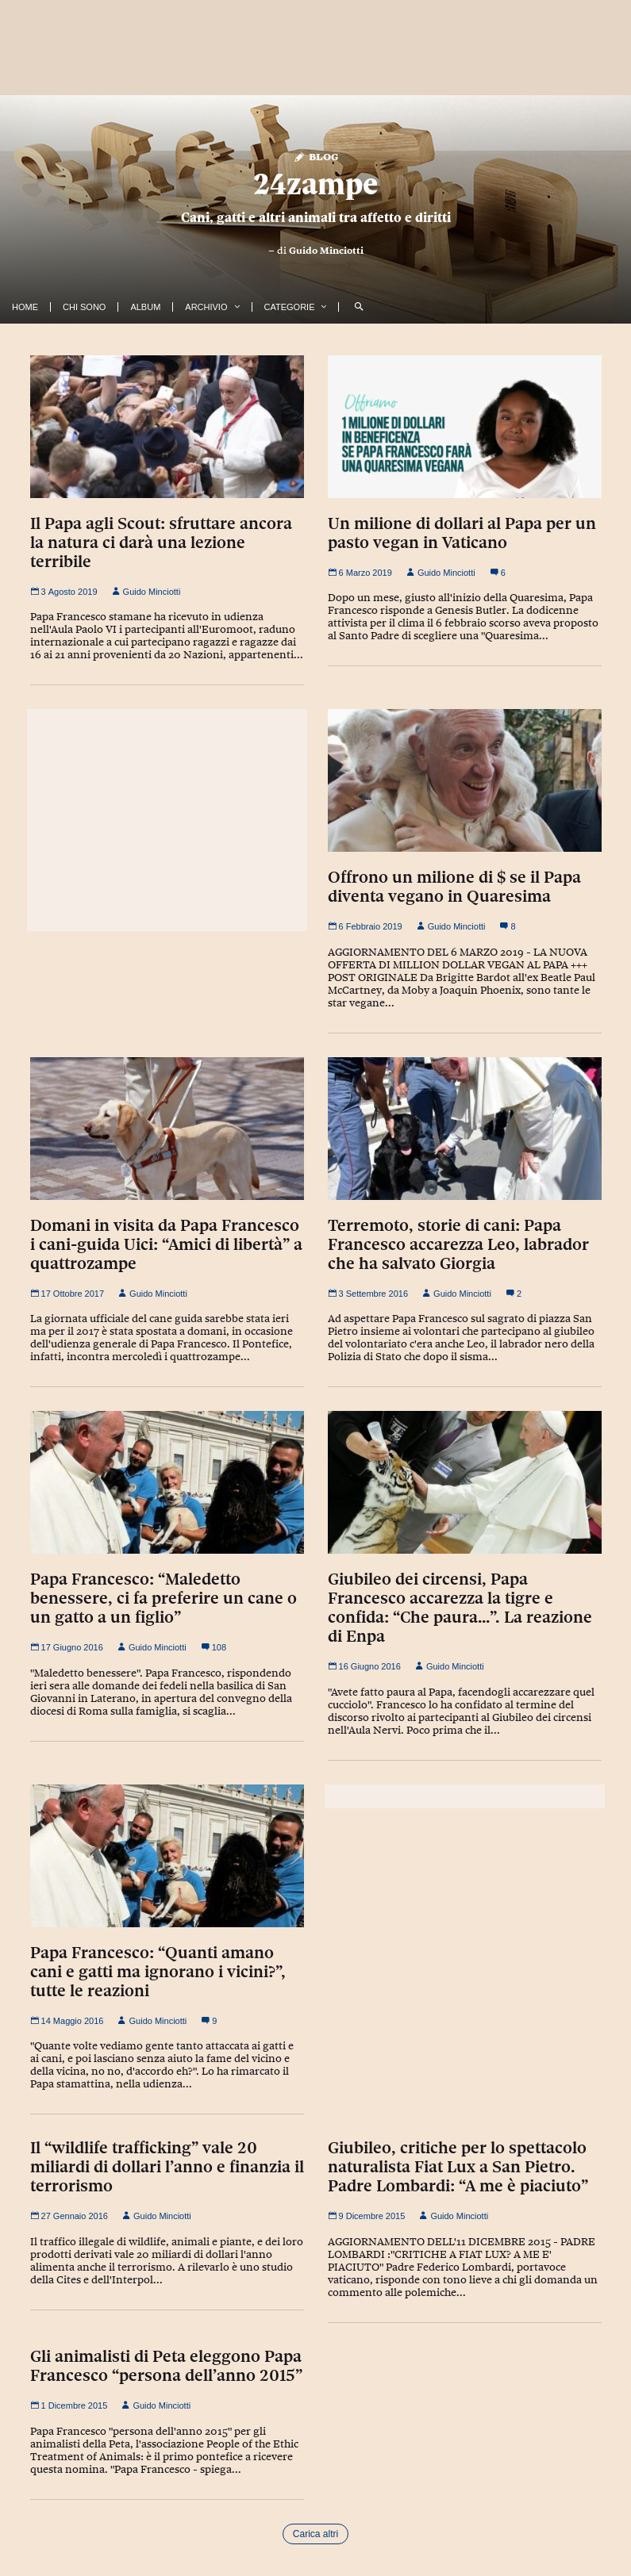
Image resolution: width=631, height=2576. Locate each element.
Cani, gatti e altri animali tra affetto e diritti (316, 217)
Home (25, 307)
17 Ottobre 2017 (67, 1293)
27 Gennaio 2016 (69, 2216)
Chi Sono (84, 307)
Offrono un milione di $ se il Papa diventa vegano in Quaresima (454, 887)
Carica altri (315, 2534)
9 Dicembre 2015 (367, 2216)
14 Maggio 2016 (67, 2021)
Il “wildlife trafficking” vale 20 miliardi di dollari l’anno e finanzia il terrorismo (167, 2166)
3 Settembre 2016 (368, 1293)
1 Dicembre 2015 (69, 2405)
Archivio (206, 307)
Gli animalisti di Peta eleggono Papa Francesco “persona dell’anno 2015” (166, 2366)
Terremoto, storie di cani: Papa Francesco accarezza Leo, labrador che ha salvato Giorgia (458, 1244)
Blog (315, 155)
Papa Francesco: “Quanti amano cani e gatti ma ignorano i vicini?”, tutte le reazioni (158, 1971)
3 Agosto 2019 (64, 591)
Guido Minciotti (326, 250)
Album (145, 307)
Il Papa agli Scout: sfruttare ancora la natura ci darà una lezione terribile (161, 542)
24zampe (315, 183)
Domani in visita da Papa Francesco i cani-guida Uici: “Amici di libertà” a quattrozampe (166, 1244)
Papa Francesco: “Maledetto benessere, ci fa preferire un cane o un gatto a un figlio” (163, 1598)
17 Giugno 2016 (66, 1647)
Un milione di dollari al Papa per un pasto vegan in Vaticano (462, 533)
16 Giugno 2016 (364, 1666)
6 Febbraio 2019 (365, 926)
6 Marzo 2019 (360, 572)
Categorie (289, 307)
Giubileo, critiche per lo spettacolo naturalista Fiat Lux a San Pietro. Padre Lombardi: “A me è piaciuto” (458, 2166)
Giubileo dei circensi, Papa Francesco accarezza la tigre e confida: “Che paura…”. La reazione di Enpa (460, 1607)
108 (213, 1647)
